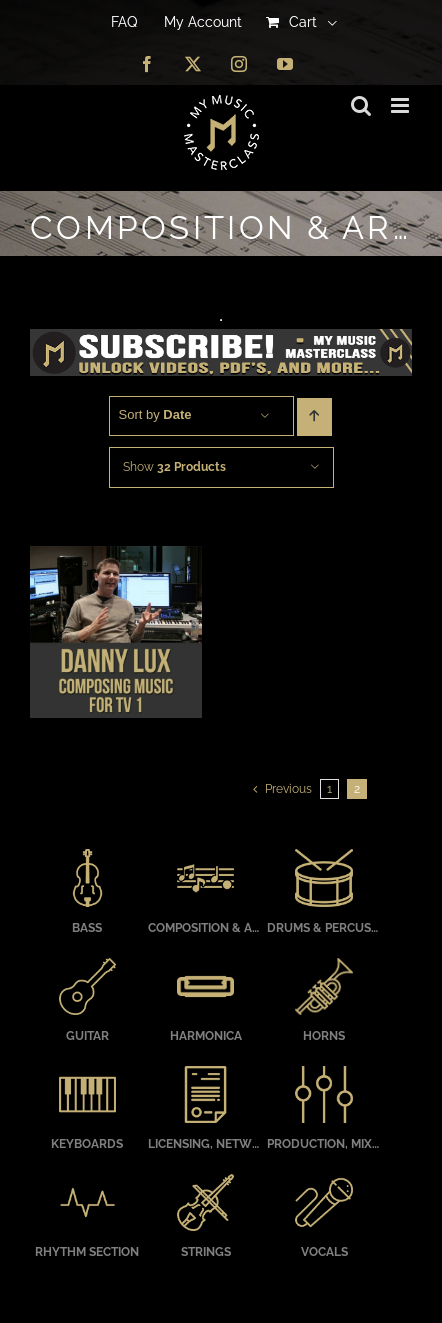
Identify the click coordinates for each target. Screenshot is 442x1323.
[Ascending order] (314, 417)
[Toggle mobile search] (361, 105)
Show (174, 467)
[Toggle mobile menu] (401, 105)
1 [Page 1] (329, 789)
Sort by (155, 414)
